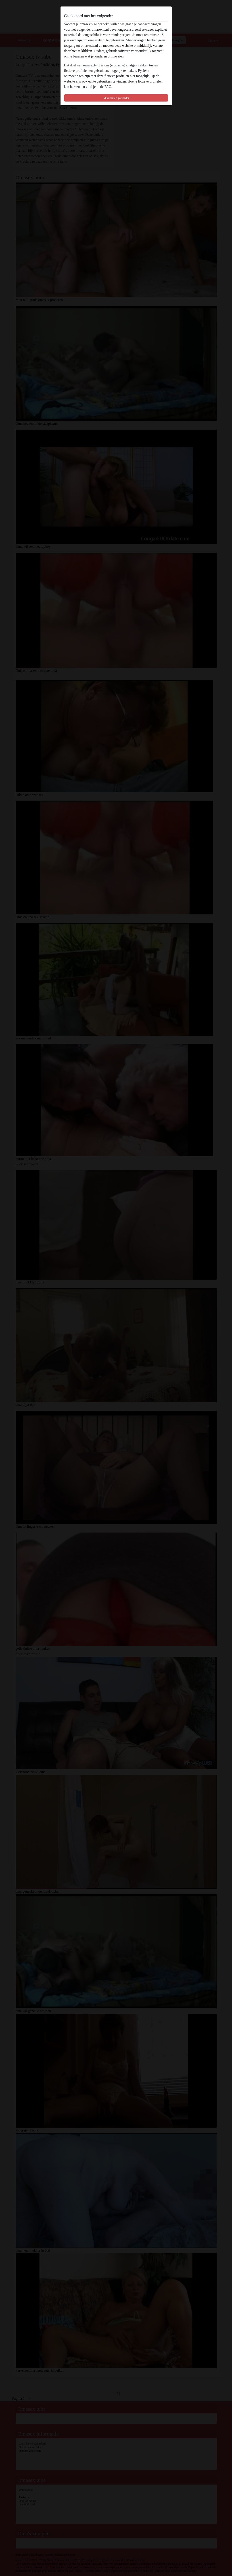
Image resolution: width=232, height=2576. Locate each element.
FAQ (108, 87)
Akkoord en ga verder (116, 98)
